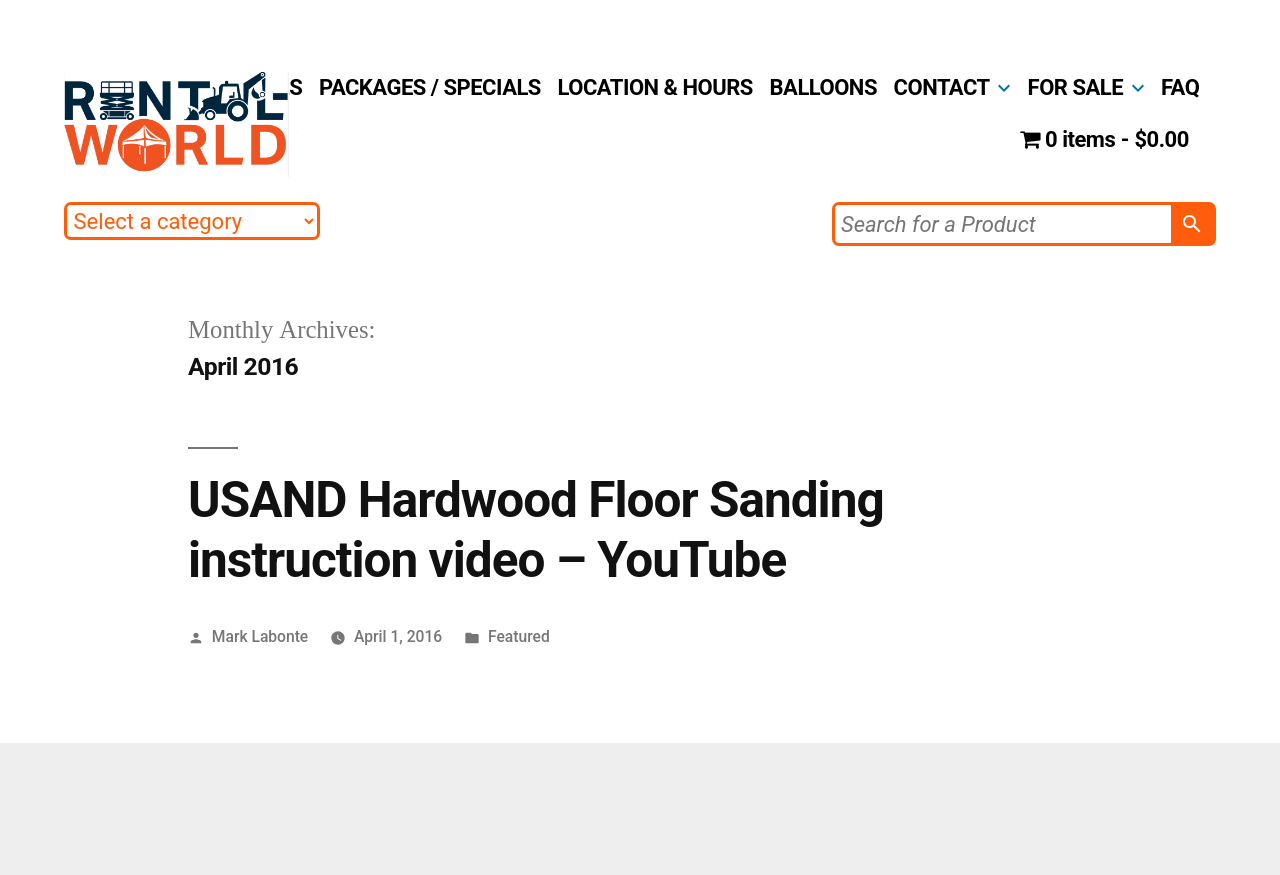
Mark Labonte (260, 636)
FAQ (1180, 87)
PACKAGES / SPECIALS (430, 87)
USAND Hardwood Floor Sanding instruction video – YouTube (536, 529)
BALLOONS (823, 87)
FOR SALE (1075, 87)
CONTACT (942, 87)
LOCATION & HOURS (655, 87)
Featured (519, 636)
